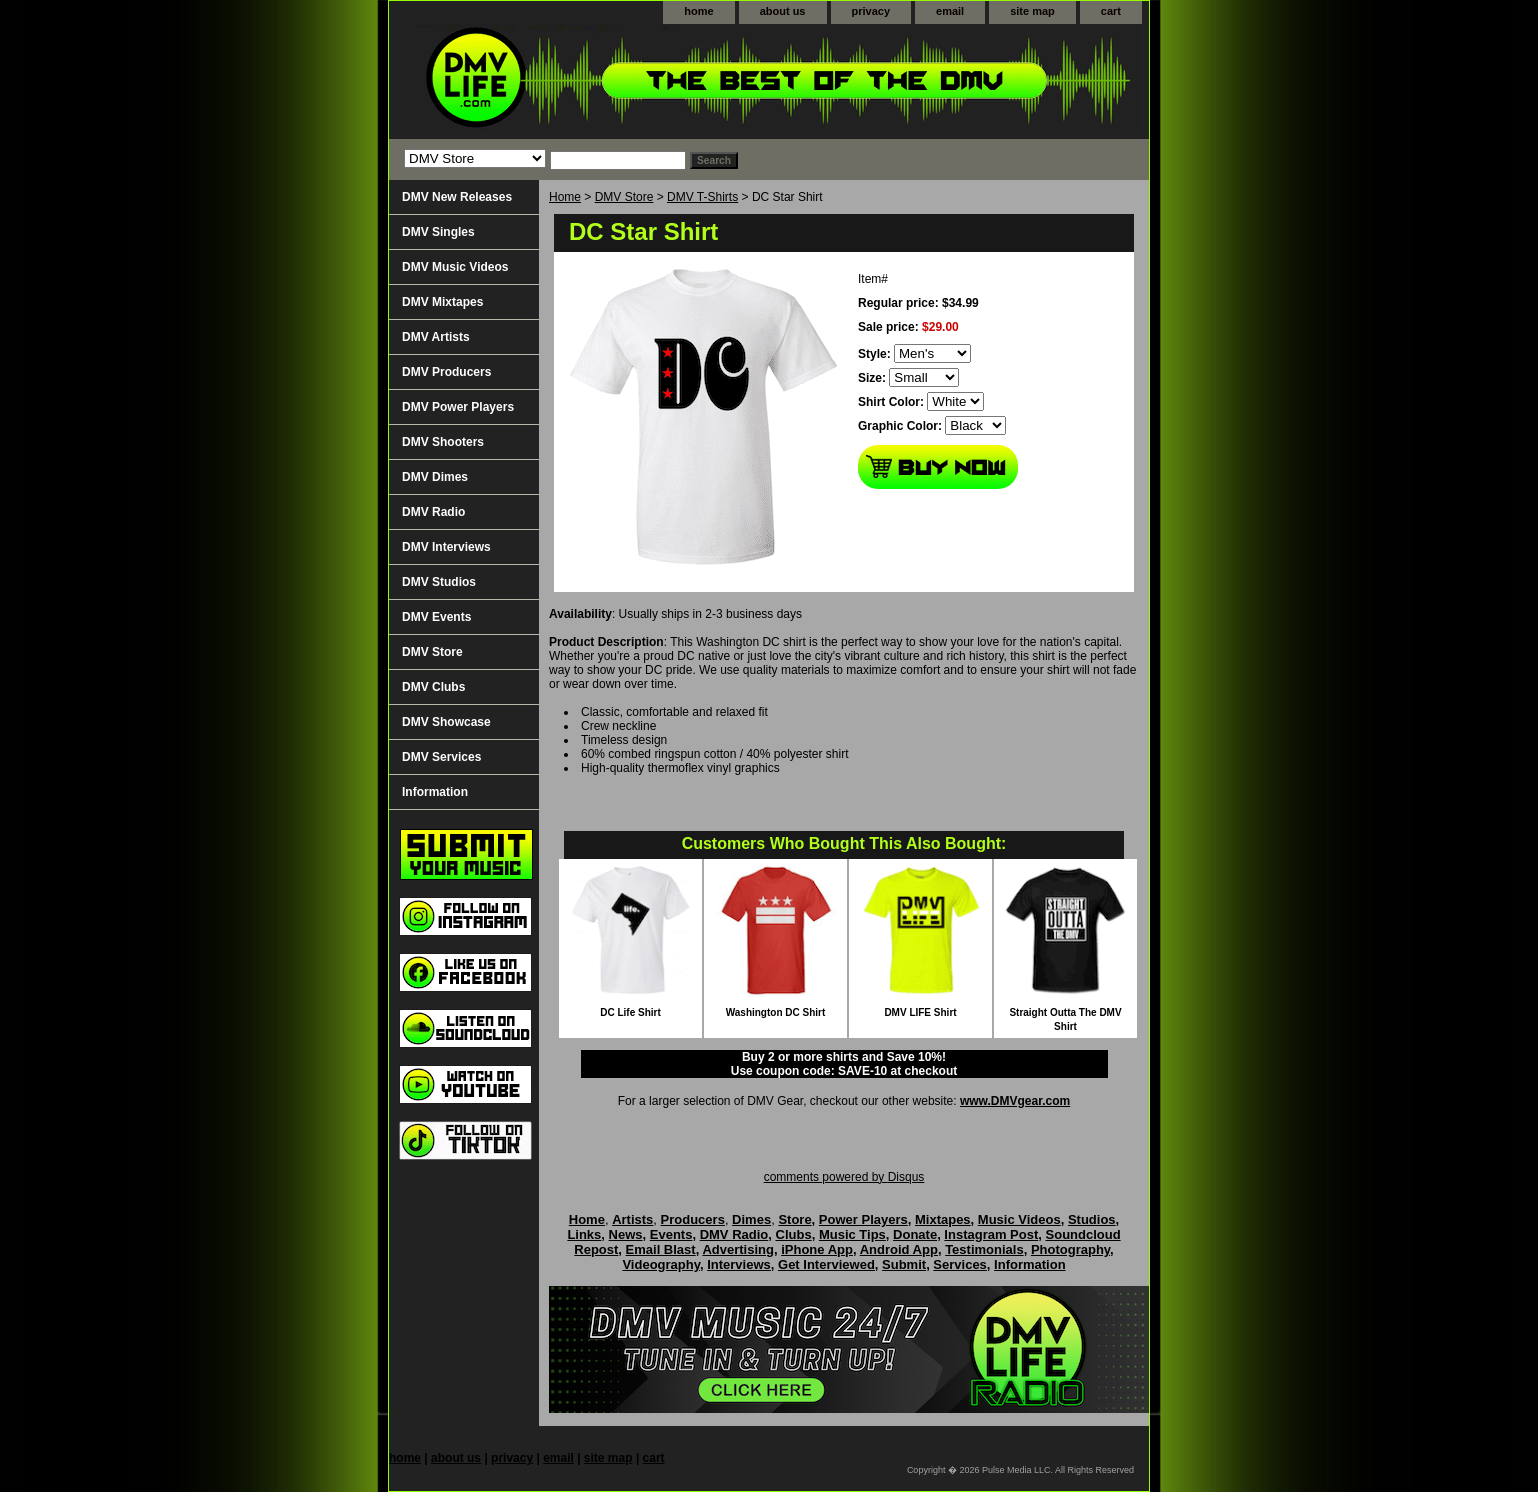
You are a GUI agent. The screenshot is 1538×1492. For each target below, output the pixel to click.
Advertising (738, 1249)
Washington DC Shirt (776, 1012)
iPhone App (817, 1249)
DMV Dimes (435, 477)
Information (435, 792)
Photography (1070, 1249)
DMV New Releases (457, 197)
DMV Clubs (433, 687)
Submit (904, 1264)
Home (565, 197)
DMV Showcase (446, 722)
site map (1032, 11)
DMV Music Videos (455, 267)
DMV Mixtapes (442, 302)
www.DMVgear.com (1015, 1101)
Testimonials (984, 1249)
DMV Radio (433, 512)
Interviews (739, 1264)
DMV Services (441, 757)
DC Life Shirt (630, 1012)
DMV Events (436, 617)
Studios (1092, 1219)
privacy (871, 11)
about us (783, 11)
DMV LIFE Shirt (920, 1012)
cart (1111, 11)
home (698, 11)
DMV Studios (439, 582)
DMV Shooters (443, 442)
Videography (661, 1264)
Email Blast (661, 1249)
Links (584, 1234)
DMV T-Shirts (702, 197)
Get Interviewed (826, 1264)
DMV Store (624, 197)
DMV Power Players (458, 407)
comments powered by (844, 1177)
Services (960, 1264)
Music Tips (852, 1234)
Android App (899, 1249)
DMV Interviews (446, 547)
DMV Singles (438, 232)
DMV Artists (436, 337)
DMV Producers (446, 372)
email (950, 11)
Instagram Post (991, 1234)
